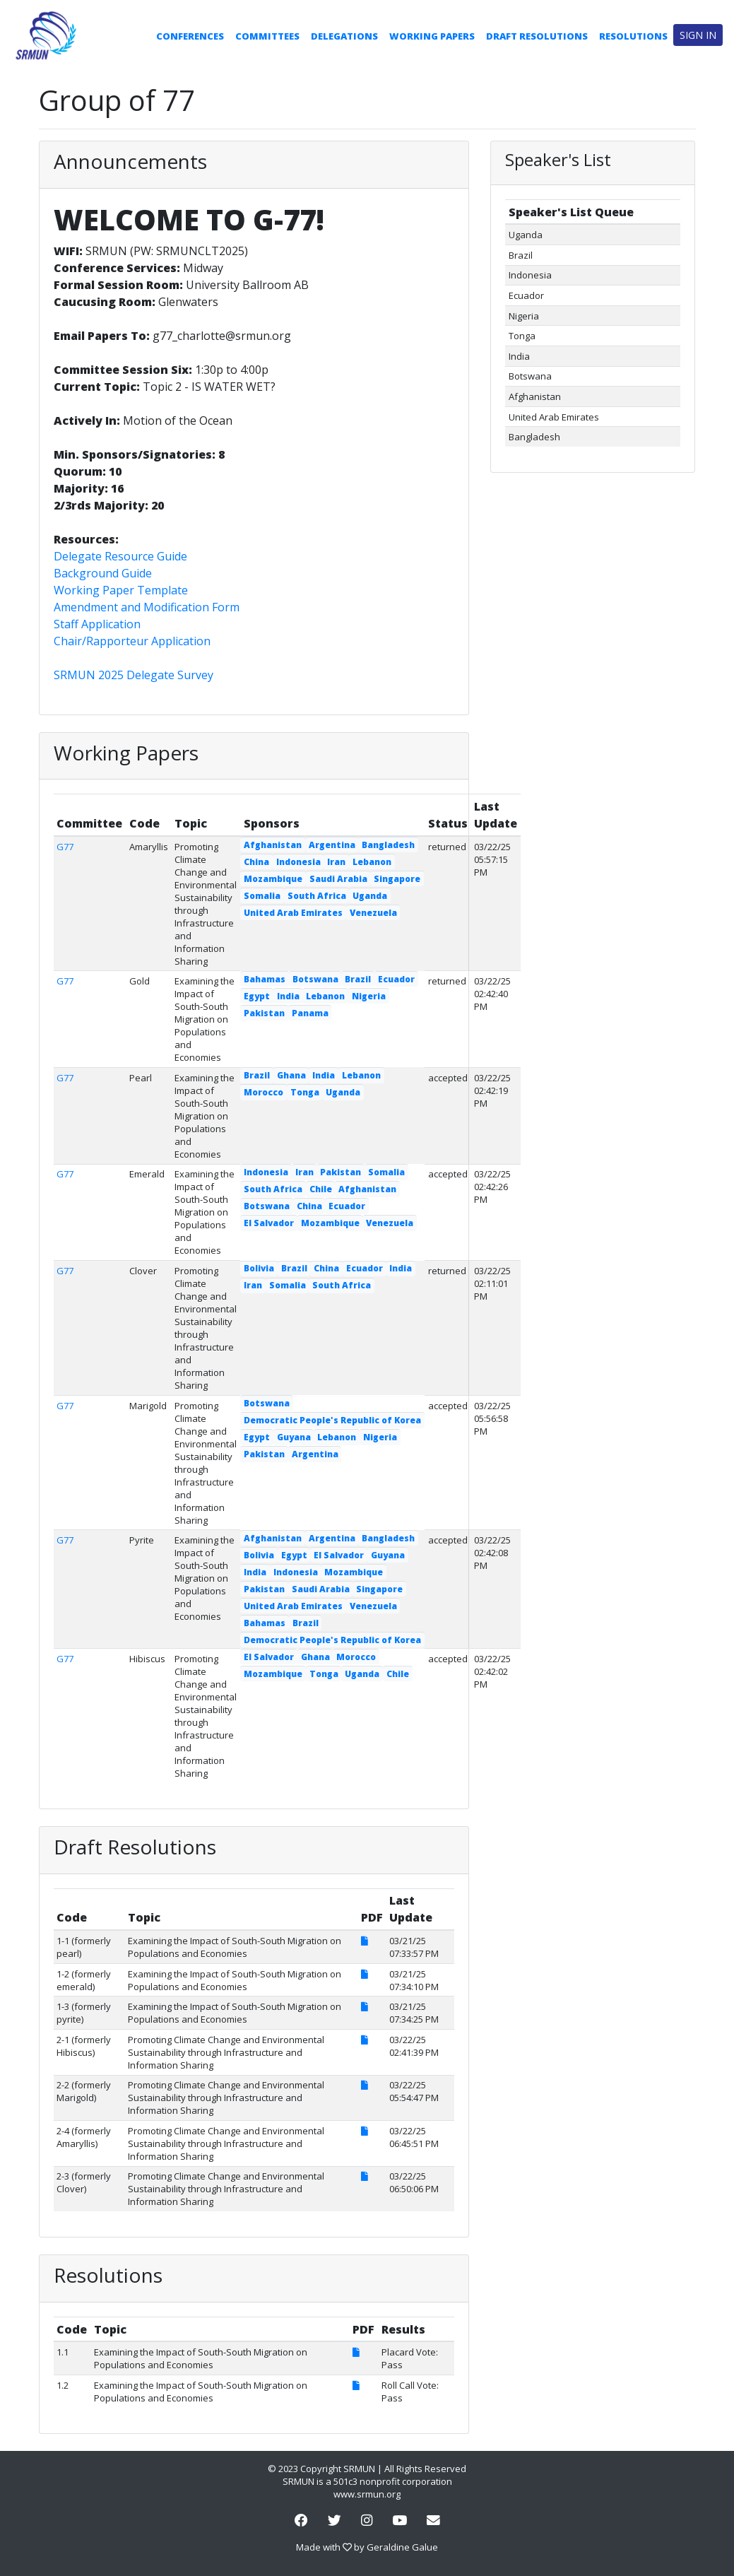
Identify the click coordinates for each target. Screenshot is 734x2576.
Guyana (294, 1437)
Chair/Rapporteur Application (132, 641)
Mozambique (273, 879)
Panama (310, 1013)
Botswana (315, 979)
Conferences (190, 36)
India (288, 996)
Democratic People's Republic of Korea (332, 1420)
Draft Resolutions (537, 36)
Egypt (257, 996)
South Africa (317, 896)
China (256, 862)
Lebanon (372, 862)
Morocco (263, 1092)
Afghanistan (273, 845)
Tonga (304, 1092)
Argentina (332, 845)
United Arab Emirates (293, 913)
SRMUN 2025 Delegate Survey (133, 675)
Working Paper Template (121, 590)
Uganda (370, 896)
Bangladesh (388, 845)
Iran (336, 862)
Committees (267, 36)
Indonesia (298, 862)
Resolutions (633, 36)
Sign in (698, 35)
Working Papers (432, 36)
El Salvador (269, 1223)
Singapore (397, 879)
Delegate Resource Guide (120, 556)
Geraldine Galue (402, 2547)
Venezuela (373, 913)
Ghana (291, 1075)
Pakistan (264, 1013)
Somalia (262, 896)
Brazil (358, 979)
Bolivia (259, 1268)
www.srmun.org (367, 2494)
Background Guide (103, 573)
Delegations (344, 36)
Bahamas (264, 979)
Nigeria (369, 996)
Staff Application (97, 624)
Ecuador (396, 979)
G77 (65, 846)
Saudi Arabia (338, 879)
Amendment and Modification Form (146, 607)
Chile (320, 1189)
